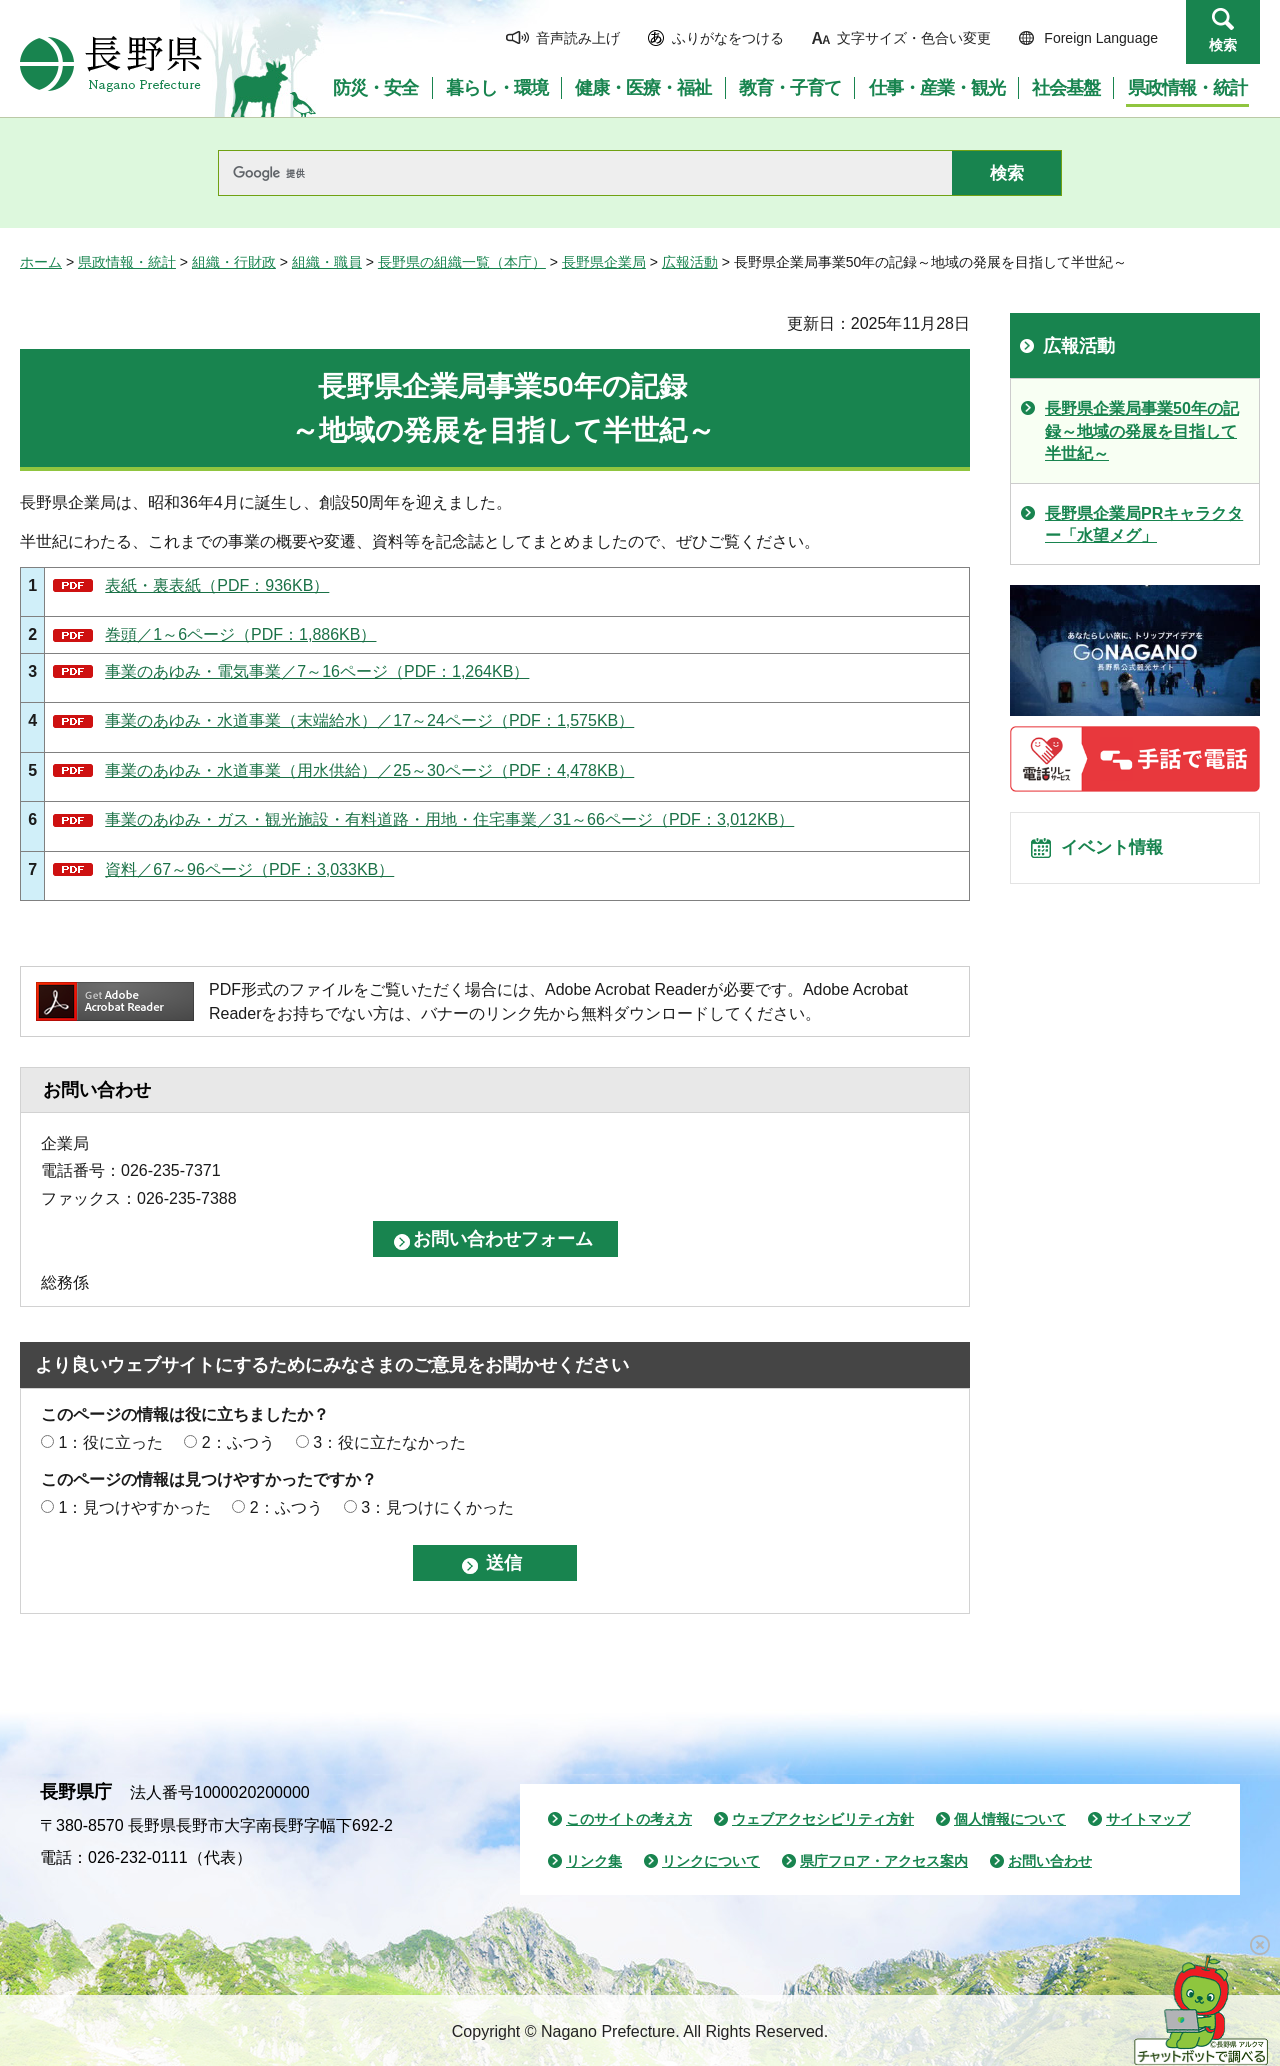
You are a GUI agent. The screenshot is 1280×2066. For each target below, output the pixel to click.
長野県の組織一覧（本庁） (462, 262)
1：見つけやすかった (134, 1507)
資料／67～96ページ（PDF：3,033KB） (249, 869)
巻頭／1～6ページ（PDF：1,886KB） (240, 634)
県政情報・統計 (127, 262)
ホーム (41, 262)
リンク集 (594, 1861)
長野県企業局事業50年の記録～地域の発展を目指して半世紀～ (1142, 431)
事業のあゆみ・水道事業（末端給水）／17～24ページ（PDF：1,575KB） (369, 720)
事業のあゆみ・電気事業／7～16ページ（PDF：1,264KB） (317, 671)
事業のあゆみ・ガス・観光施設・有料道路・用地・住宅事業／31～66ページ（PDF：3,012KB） (449, 819)
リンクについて (711, 1861)
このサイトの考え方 (629, 1819)
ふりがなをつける (728, 38)
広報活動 (690, 262)
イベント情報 (1121, 854)
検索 (1223, 45)
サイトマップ (1148, 1819)
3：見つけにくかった (437, 1507)
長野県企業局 (604, 262)
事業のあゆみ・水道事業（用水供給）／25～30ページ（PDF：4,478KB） (369, 770)
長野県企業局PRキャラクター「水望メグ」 (1144, 524)
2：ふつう (238, 1442)
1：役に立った (110, 1442)
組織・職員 (327, 262)
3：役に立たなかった (389, 1442)
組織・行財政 (234, 262)
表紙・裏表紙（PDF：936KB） (217, 585)
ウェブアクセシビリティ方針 (823, 1819)
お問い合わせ (1050, 1861)
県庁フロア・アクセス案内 (884, 1861)
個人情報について (1010, 1819)
